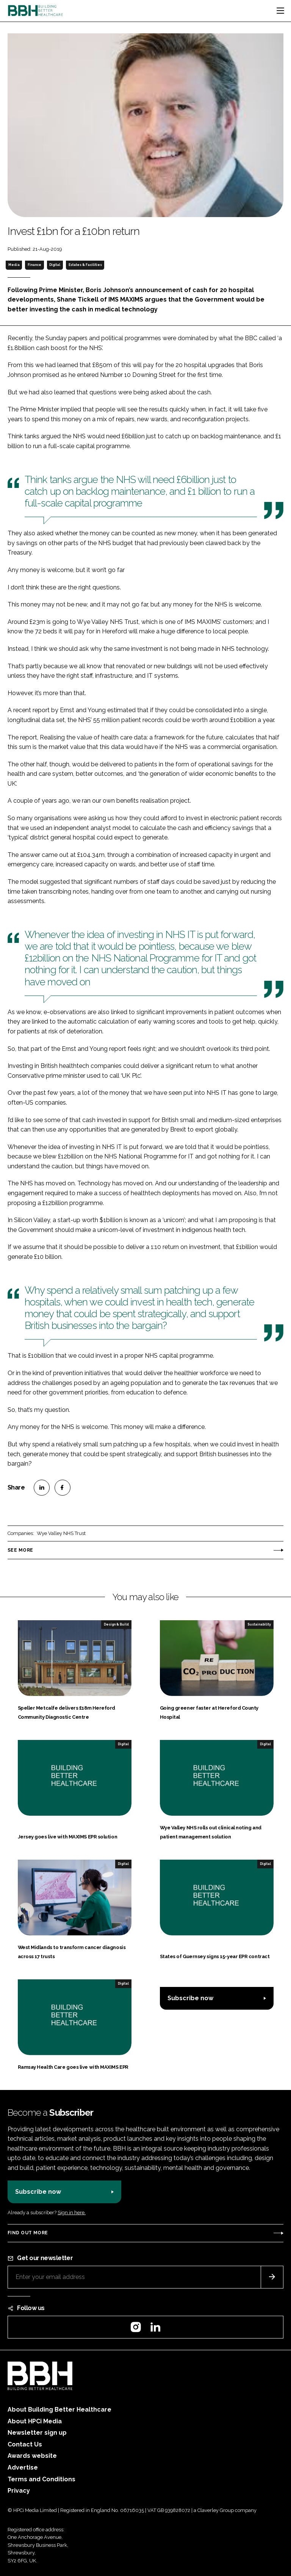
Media (14, 265)
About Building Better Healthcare (59, 2409)
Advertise (23, 2467)
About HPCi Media (35, 2421)
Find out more (28, 2232)
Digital (54, 265)
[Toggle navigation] (280, 10)
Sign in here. (72, 2212)
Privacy (19, 2490)
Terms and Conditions (41, 2479)
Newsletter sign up (37, 2432)
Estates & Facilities (85, 265)
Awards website (32, 2455)
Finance (34, 265)
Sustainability (259, 1624)
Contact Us (25, 2444)
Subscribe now (190, 1998)
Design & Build (116, 1624)
